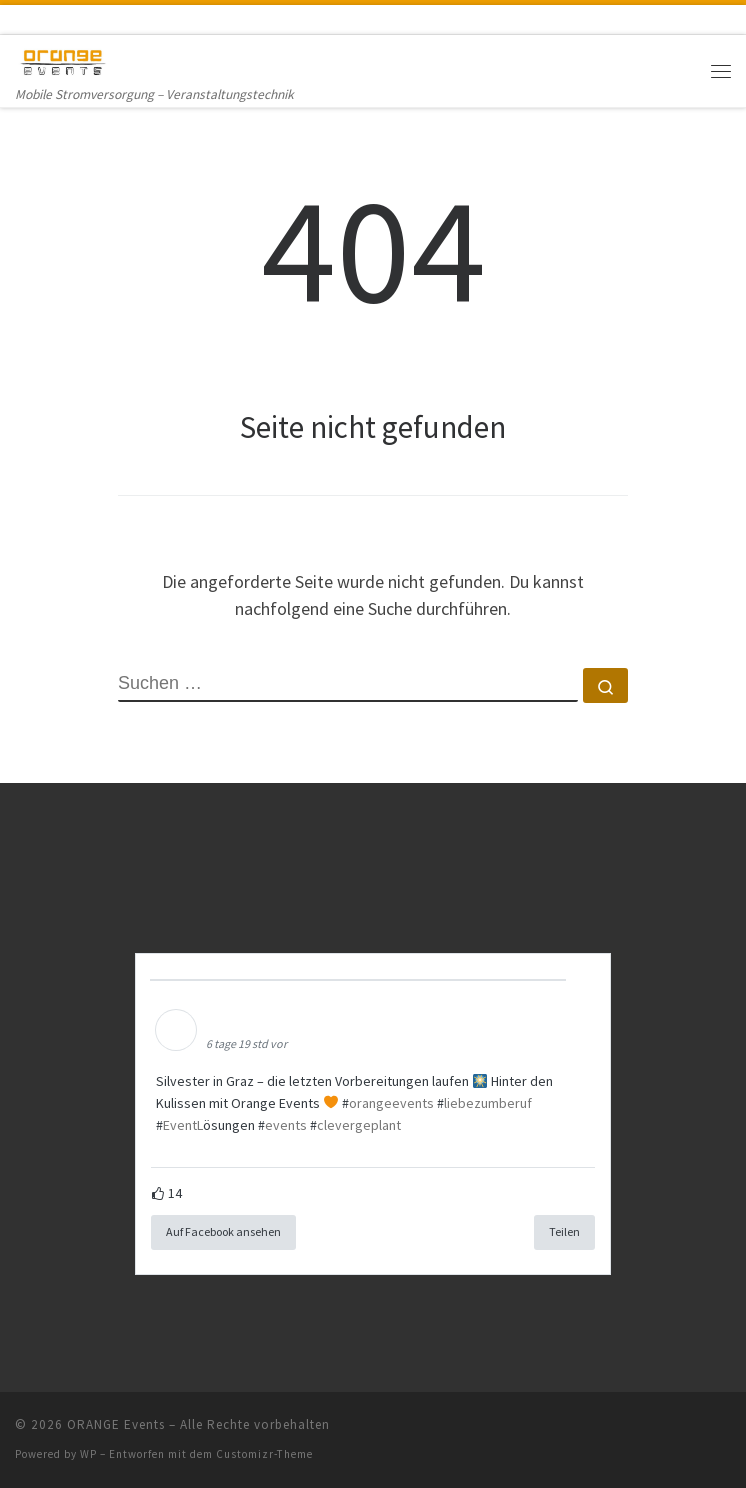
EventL (183, 1125)
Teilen (564, 1231)
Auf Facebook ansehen (223, 1231)
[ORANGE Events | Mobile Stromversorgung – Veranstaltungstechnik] (63, 59)
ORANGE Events (116, 1424)
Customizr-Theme (264, 1454)
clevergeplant (359, 1125)
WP (88, 1454)
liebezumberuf (488, 1103)
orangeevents (391, 1103)
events (286, 1125)
